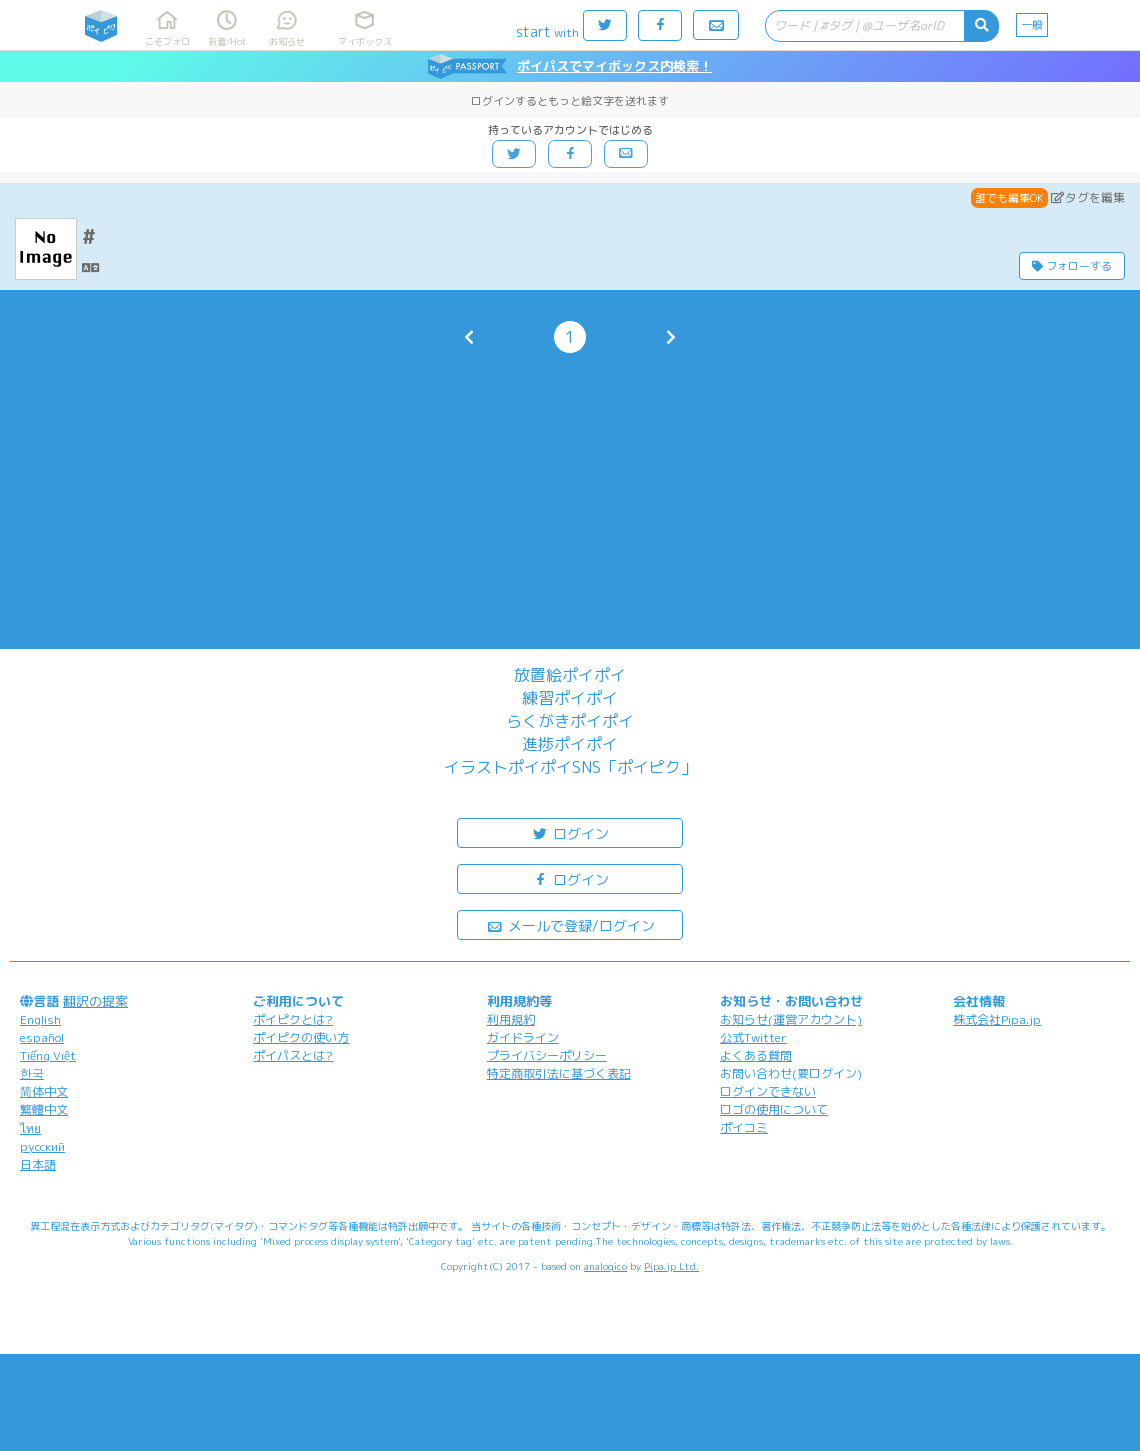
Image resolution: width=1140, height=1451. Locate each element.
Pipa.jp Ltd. (671, 1266)
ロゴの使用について (774, 1109)
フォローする (1072, 266)
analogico (605, 1266)
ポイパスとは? (293, 1055)
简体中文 (44, 1091)
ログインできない (768, 1091)
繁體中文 (44, 1109)
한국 (32, 1073)
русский (42, 1146)
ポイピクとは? (293, 1019)
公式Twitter (753, 1037)
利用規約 (511, 1019)
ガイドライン (523, 1037)
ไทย (30, 1128)
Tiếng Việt (48, 1055)
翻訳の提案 (95, 1001)
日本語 (38, 1164)
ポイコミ (744, 1127)
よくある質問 (756, 1055)
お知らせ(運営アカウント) (791, 1019)
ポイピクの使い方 (301, 1037)
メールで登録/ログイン (570, 924)
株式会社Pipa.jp (997, 1019)
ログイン (570, 832)
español (42, 1037)
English (40, 1019)
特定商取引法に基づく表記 (559, 1073)
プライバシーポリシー (547, 1055)
